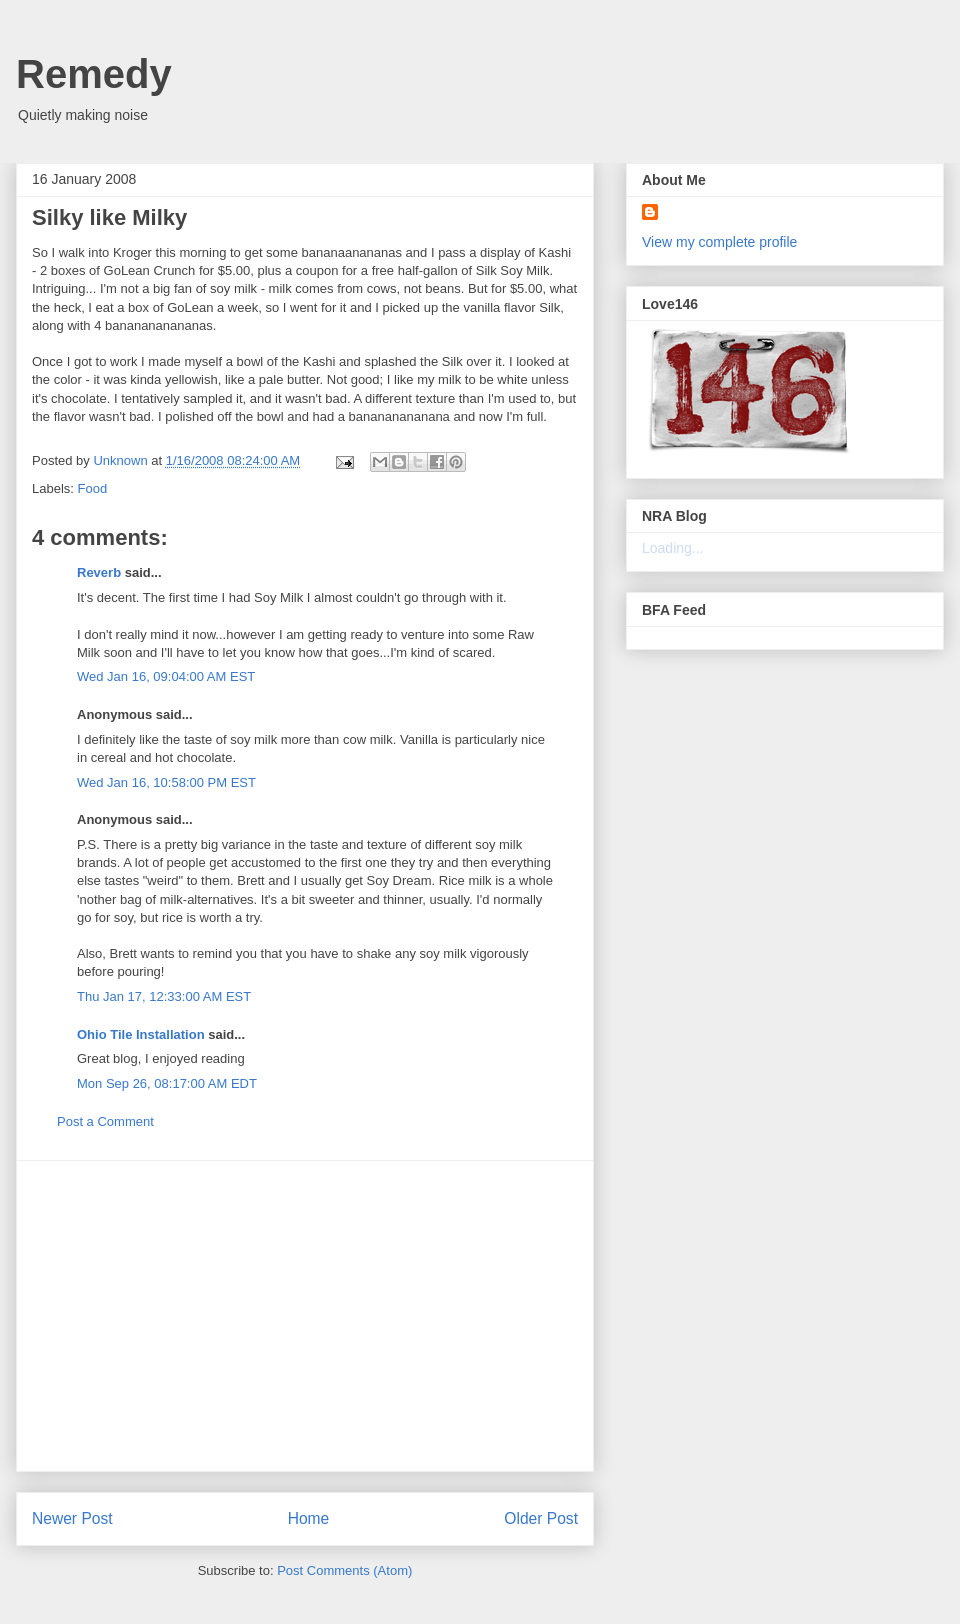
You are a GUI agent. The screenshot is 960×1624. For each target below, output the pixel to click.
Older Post (541, 1518)
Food (93, 488)
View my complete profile (719, 242)
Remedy (94, 74)
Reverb (99, 572)
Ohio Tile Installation (141, 1034)
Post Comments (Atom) (344, 1570)
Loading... (673, 548)
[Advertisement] (305, 1316)
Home (309, 1518)
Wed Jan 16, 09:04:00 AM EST (166, 676)
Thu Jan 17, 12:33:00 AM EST (164, 996)
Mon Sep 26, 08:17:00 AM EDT (167, 1083)
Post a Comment (105, 1121)
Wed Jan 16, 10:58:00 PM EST (166, 782)
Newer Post (72, 1518)
